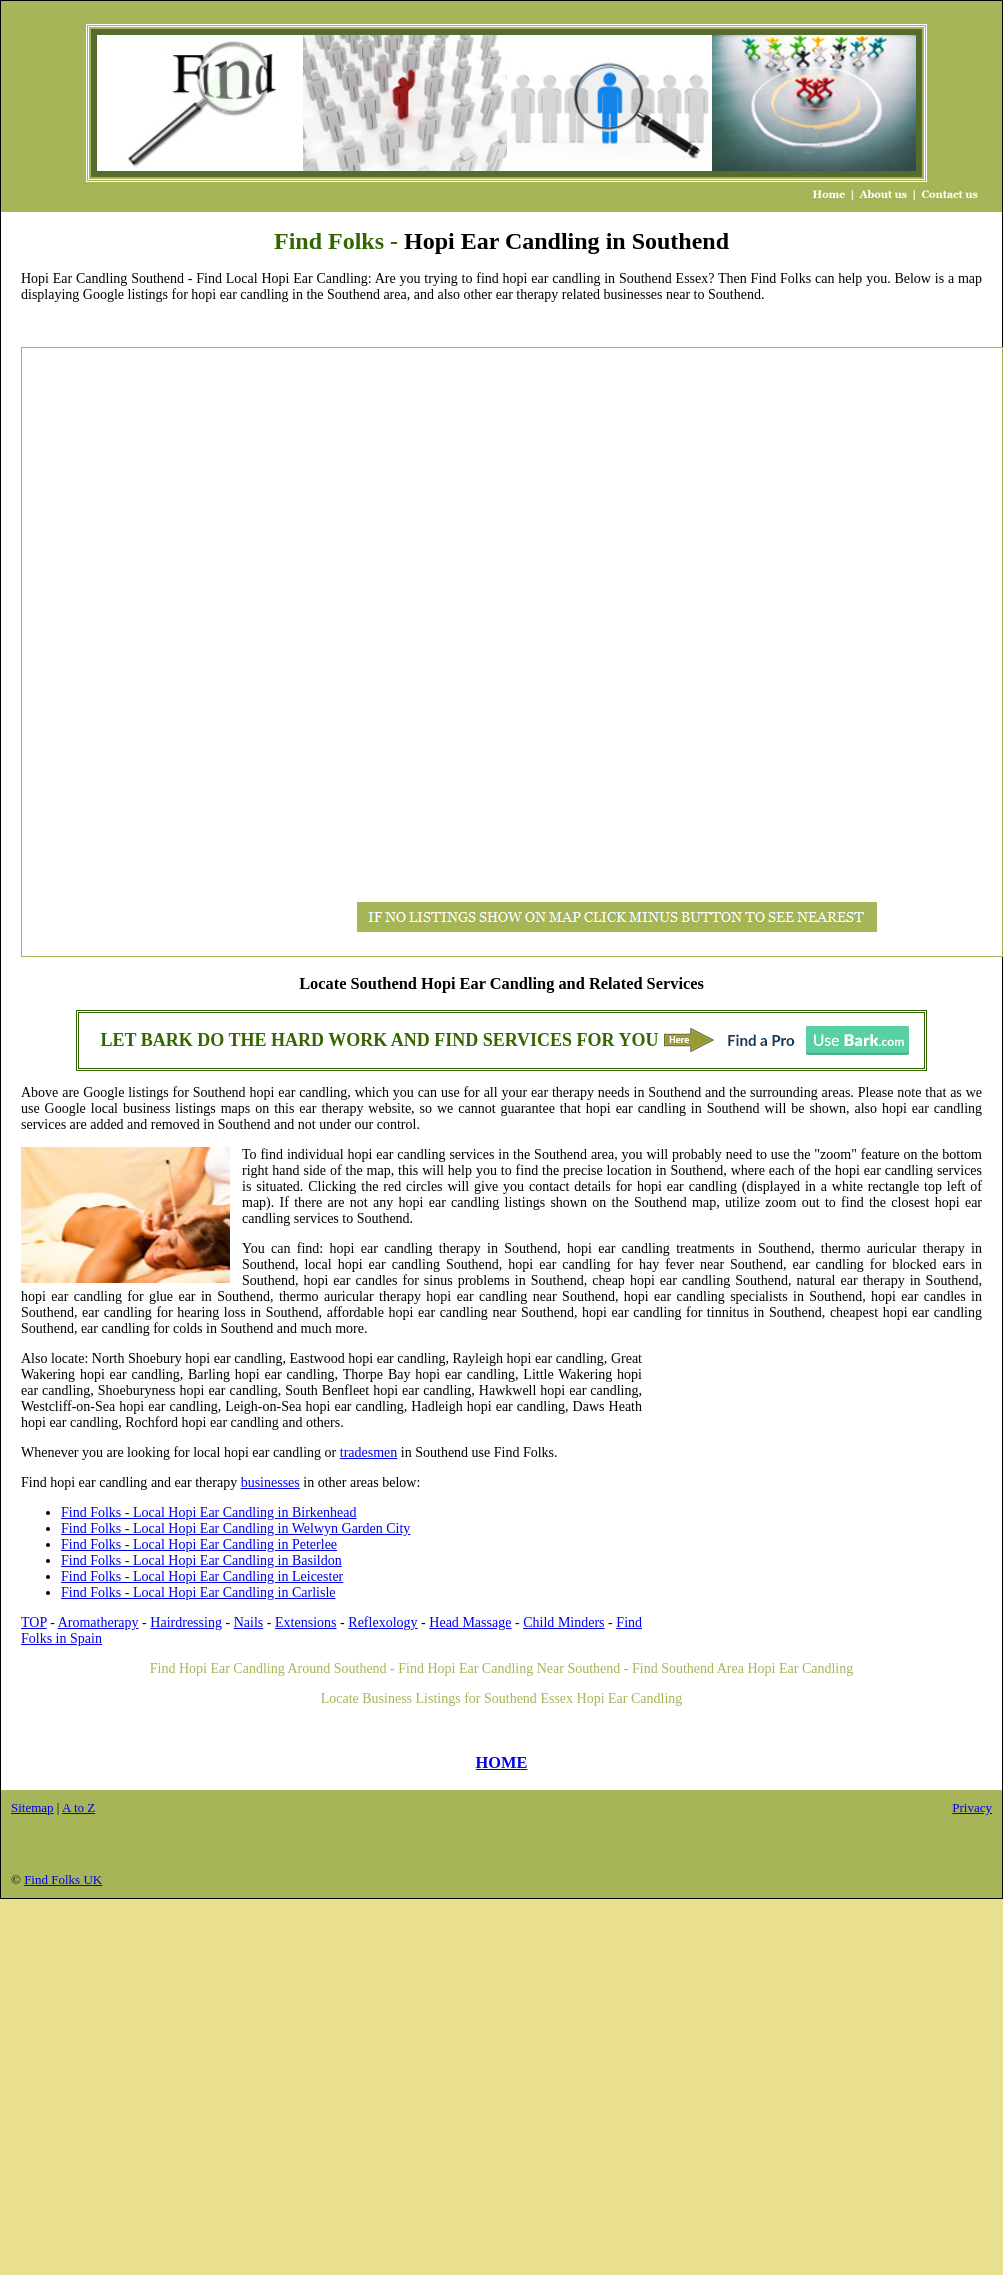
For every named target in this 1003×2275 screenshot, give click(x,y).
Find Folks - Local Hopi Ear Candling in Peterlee (199, 1544)
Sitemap (32, 1807)
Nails (249, 1622)
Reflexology (382, 1622)
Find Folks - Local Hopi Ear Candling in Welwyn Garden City (235, 1528)
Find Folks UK (63, 1879)
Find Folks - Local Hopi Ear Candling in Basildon (201, 1560)
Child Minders (563, 1622)
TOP (34, 1622)
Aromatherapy (98, 1622)
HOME (502, 1762)
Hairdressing (186, 1622)
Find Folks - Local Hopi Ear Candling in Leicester (202, 1576)
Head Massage (470, 1622)
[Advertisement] (106, 652)
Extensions (305, 1622)
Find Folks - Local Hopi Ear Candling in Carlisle (198, 1592)
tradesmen (369, 1452)
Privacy (972, 1807)
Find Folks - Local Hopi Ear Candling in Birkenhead (209, 1512)
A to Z (78, 1807)
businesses (270, 1482)
